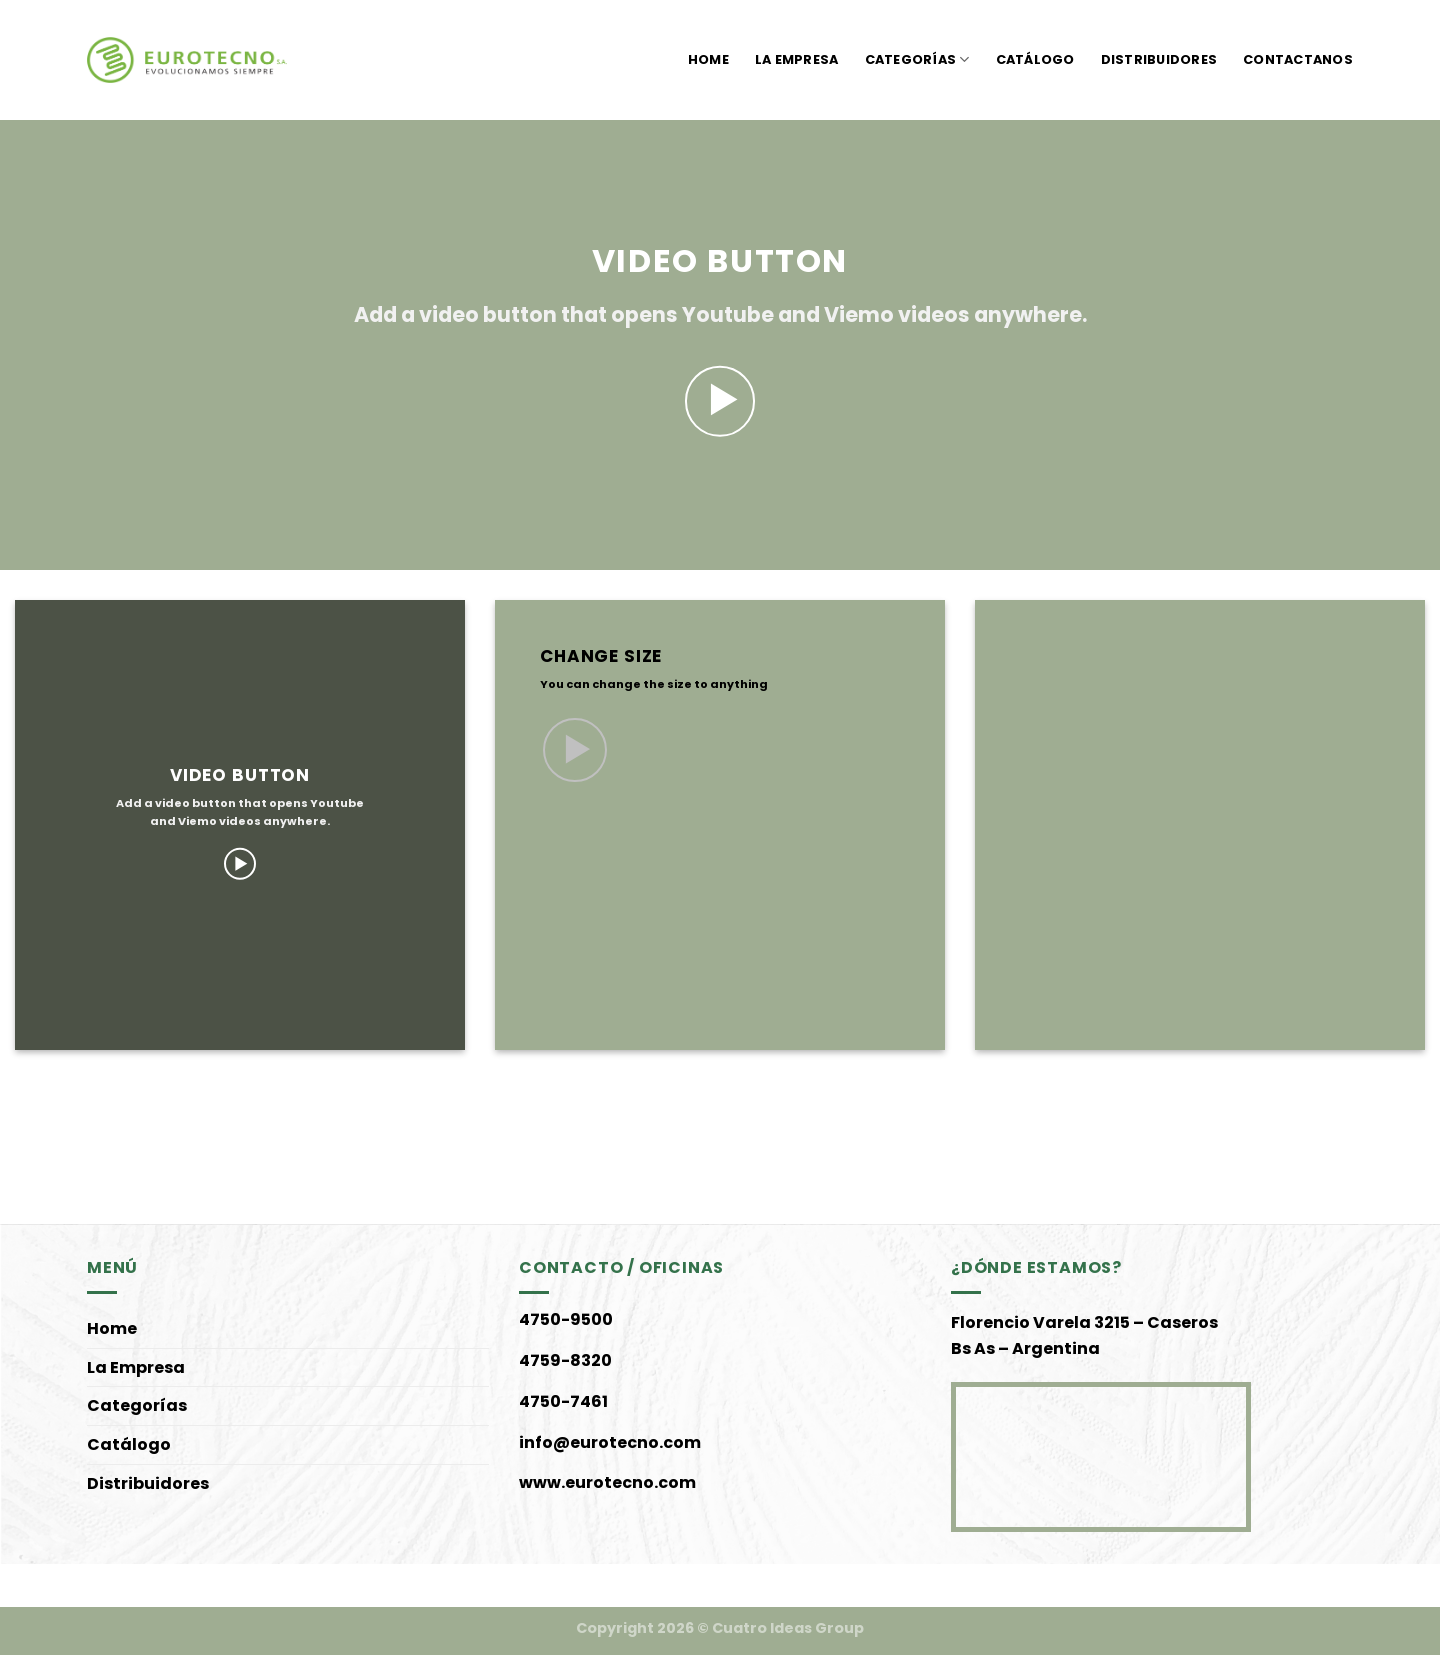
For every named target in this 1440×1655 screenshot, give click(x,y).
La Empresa (797, 59)
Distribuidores (1159, 59)
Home (708, 59)
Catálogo (1035, 59)
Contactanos (1298, 59)
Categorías (917, 59)
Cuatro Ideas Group (788, 1628)
